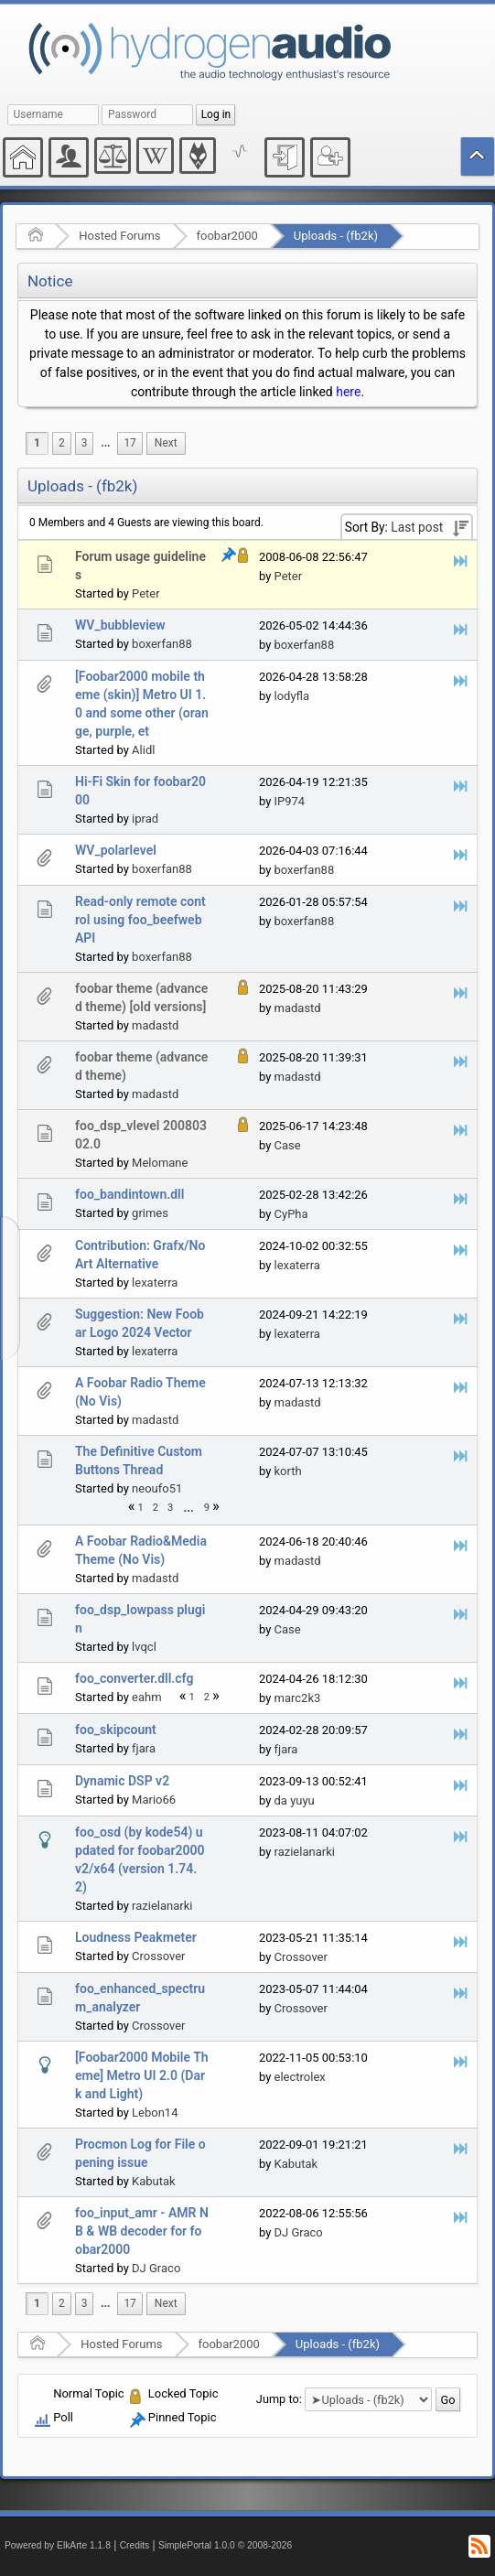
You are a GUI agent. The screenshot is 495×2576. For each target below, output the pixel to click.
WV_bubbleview (120, 625)
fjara (144, 1748)
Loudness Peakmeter (136, 1937)
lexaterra (155, 1282)
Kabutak (154, 2181)
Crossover (158, 1956)
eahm (147, 1697)
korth (288, 1471)
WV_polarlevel (115, 850)
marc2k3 (297, 1698)
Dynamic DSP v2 (122, 1780)
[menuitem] (105, 443)
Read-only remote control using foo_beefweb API (140, 919)
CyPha (291, 1214)
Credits (135, 2545)
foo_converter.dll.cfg (134, 1678)
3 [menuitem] (84, 443)
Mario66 (154, 1799)
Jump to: (279, 2399)
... (105, 443)
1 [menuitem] (37, 443)
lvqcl (144, 1647)
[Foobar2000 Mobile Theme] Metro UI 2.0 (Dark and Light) (142, 2075)
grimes (150, 1213)
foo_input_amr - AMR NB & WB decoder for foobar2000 (142, 2231)
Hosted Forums (119, 236)
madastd (155, 1025)
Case (287, 1145)
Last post (417, 527)
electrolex (300, 2077)
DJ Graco (156, 2268)
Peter (146, 593)
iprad (145, 818)
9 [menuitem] (207, 1508)
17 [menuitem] (129, 443)
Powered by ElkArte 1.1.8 (58, 2545)
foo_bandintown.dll (129, 1194)
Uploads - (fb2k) (336, 236)
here (348, 391)
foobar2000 (227, 236)
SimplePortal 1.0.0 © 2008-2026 (225, 2545)
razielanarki (162, 1906)
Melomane (160, 1162)
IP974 (290, 801)
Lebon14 (155, 2112)
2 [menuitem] (62, 443)
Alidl (143, 750)
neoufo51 (157, 1488)
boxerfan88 (162, 644)
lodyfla (292, 696)
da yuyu (294, 1800)
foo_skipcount (115, 1729)
